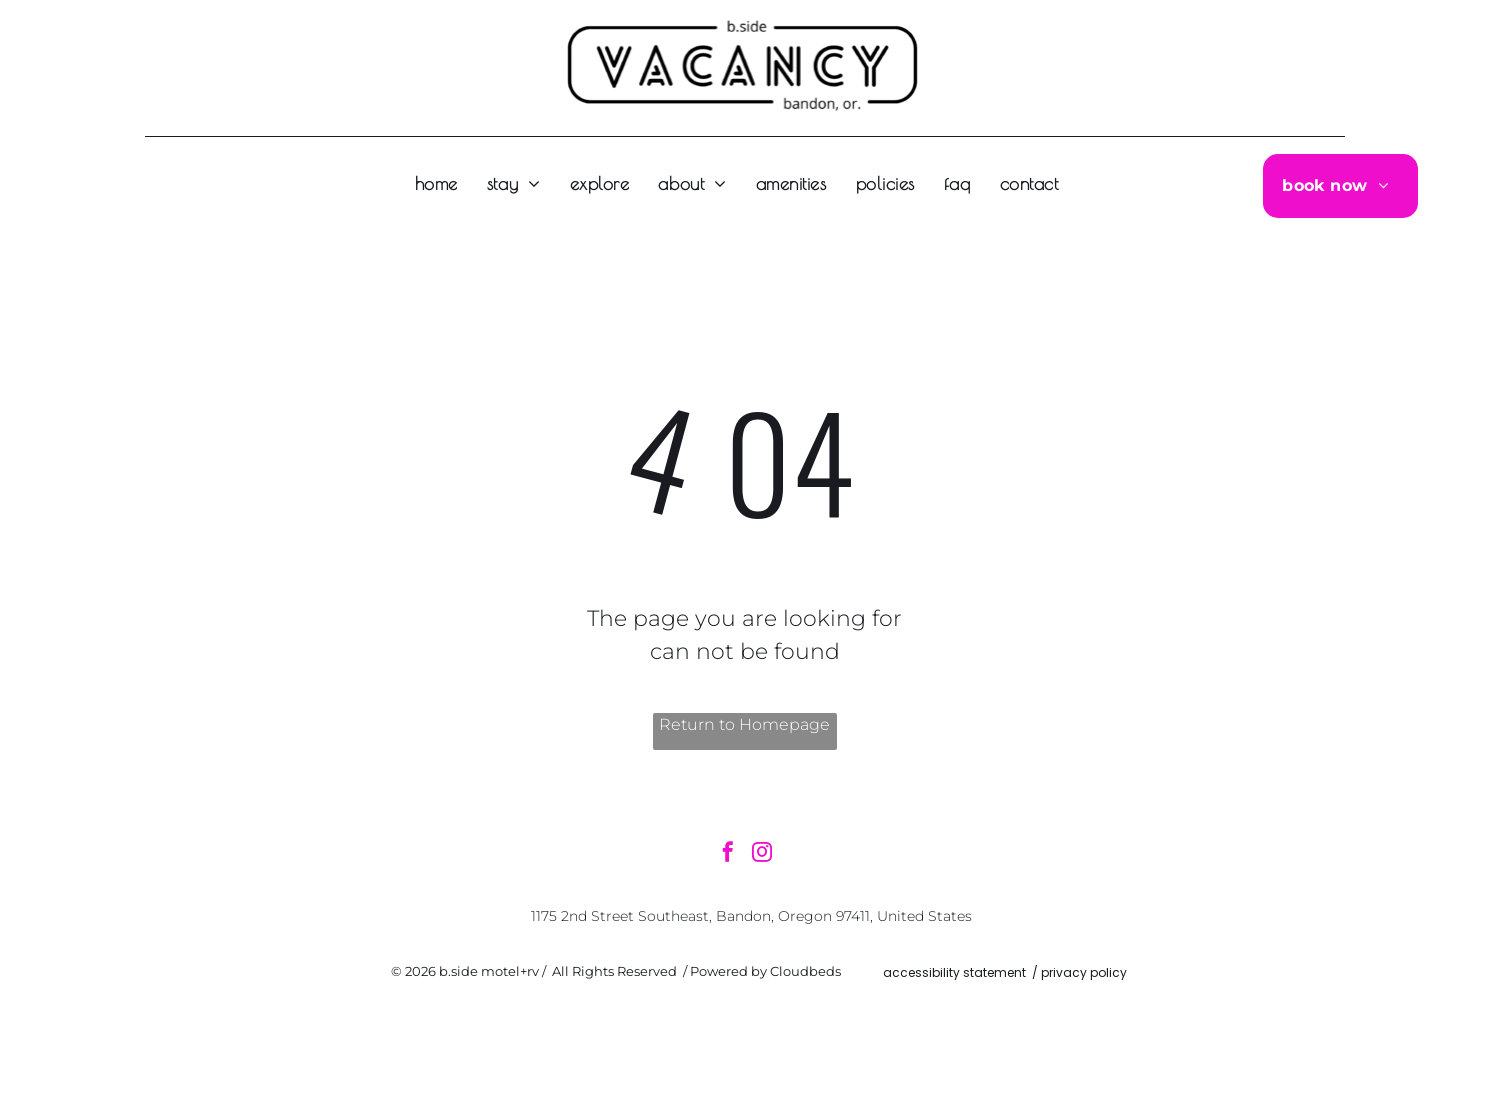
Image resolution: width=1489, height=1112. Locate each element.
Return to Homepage (744, 724)
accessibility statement (954, 972)
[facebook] (728, 854)
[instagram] (762, 854)
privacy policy (1084, 972)
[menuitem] (444, 183)
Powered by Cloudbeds (765, 971)
